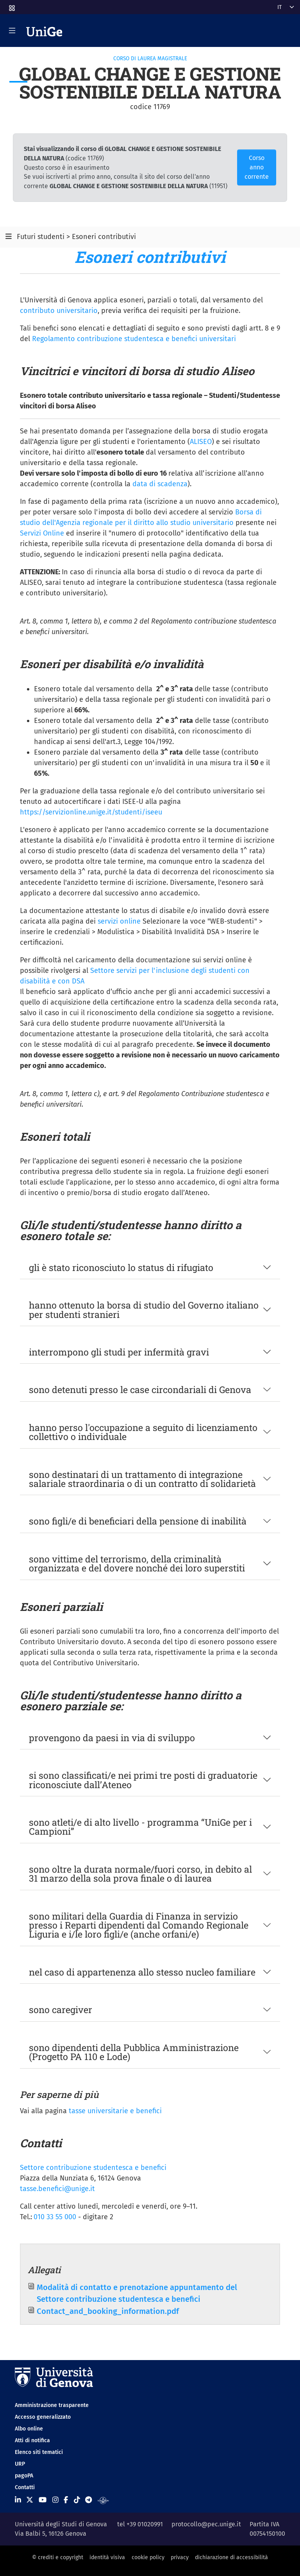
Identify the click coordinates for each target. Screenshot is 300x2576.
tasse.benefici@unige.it (57, 2188)
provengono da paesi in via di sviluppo (112, 1737)
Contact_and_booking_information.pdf (108, 2311)
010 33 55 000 (55, 2217)
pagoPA (24, 2475)
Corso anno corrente (257, 167)
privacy (180, 2557)
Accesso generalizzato (43, 2417)
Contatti (25, 2487)
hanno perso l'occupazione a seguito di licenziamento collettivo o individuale (143, 1431)
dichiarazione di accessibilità (231, 2557)
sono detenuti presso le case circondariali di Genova (140, 1389)
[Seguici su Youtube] (42, 2500)
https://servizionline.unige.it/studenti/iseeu (91, 812)
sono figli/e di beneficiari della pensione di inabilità (137, 1521)
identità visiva (107, 2557)
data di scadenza (160, 484)
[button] (11, 5)
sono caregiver (60, 2009)
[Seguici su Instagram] (55, 2500)
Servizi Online (42, 533)
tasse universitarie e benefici (115, 2111)
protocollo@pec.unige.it (206, 2524)
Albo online (29, 2428)
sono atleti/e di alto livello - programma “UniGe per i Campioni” (140, 1826)
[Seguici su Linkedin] (18, 2500)
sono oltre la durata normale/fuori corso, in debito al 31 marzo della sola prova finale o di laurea (140, 1873)
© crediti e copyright (57, 2557)
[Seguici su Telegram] (88, 2500)
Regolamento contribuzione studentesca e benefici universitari (134, 338)
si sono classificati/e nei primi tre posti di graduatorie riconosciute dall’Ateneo (143, 1779)
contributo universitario (59, 310)
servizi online (120, 921)
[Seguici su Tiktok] (77, 2500)
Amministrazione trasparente (52, 2405)
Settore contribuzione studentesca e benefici (93, 2167)
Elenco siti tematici (39, 2452)
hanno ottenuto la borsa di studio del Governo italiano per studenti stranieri (144, 1309)
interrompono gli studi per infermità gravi (119, 1352)
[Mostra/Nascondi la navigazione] (12, 30)
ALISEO (201, 441)
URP (20, 2464)
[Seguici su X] (29, 2500)
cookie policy (148, 2557)
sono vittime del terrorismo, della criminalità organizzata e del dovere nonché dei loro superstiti (137, 1563)
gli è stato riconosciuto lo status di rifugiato (121, 1267)
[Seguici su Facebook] (66, 2500)
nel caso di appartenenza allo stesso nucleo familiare (142, 1972)
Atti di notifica (32, 2440)
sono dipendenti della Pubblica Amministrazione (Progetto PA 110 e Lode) (134, 2051)
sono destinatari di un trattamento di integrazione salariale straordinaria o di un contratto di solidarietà (142, 1478)
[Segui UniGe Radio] (103, 2500)
